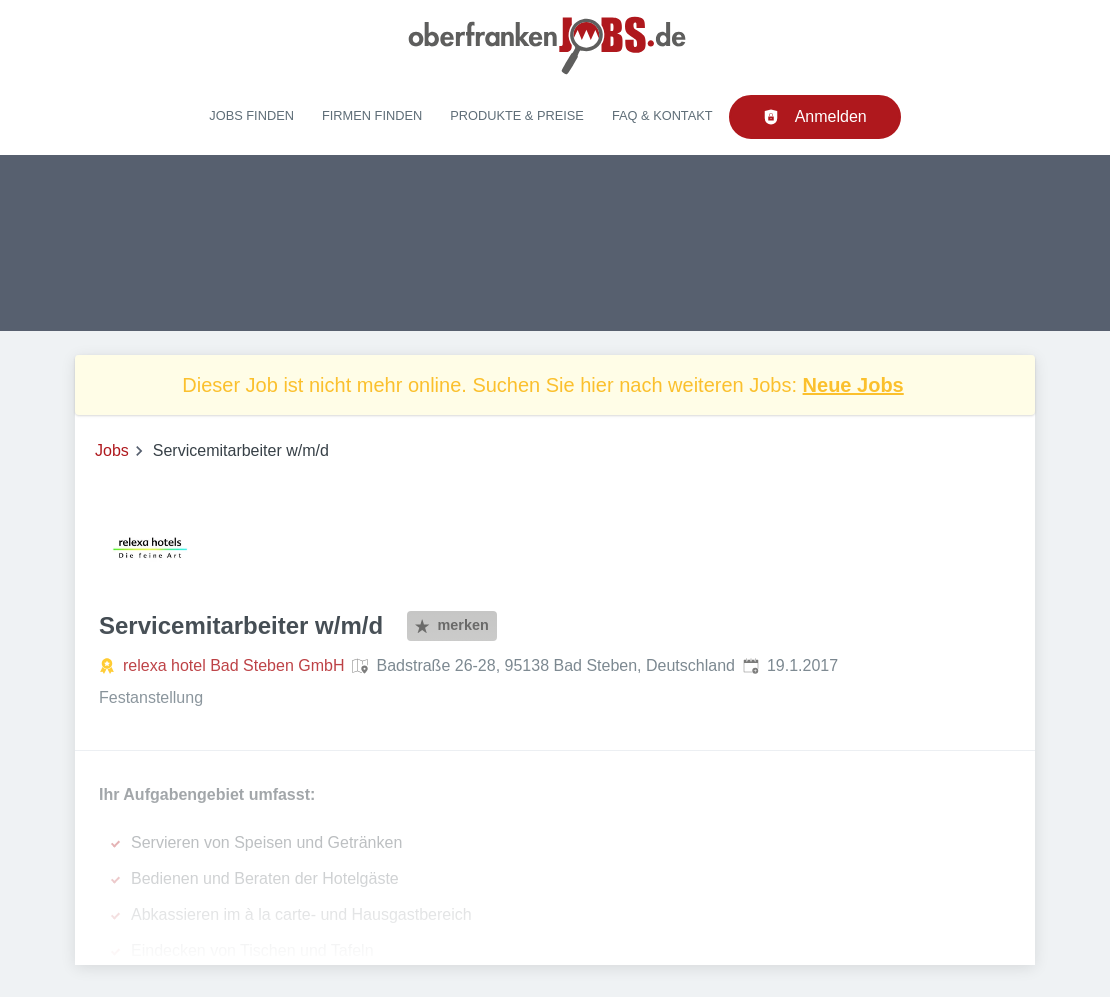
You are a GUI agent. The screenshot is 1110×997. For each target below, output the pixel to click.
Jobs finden (251, 115)
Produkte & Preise (517, 115)
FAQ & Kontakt (662, 115)
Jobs (112, 450)
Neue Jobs (853, 385)
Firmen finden (372, 115)
